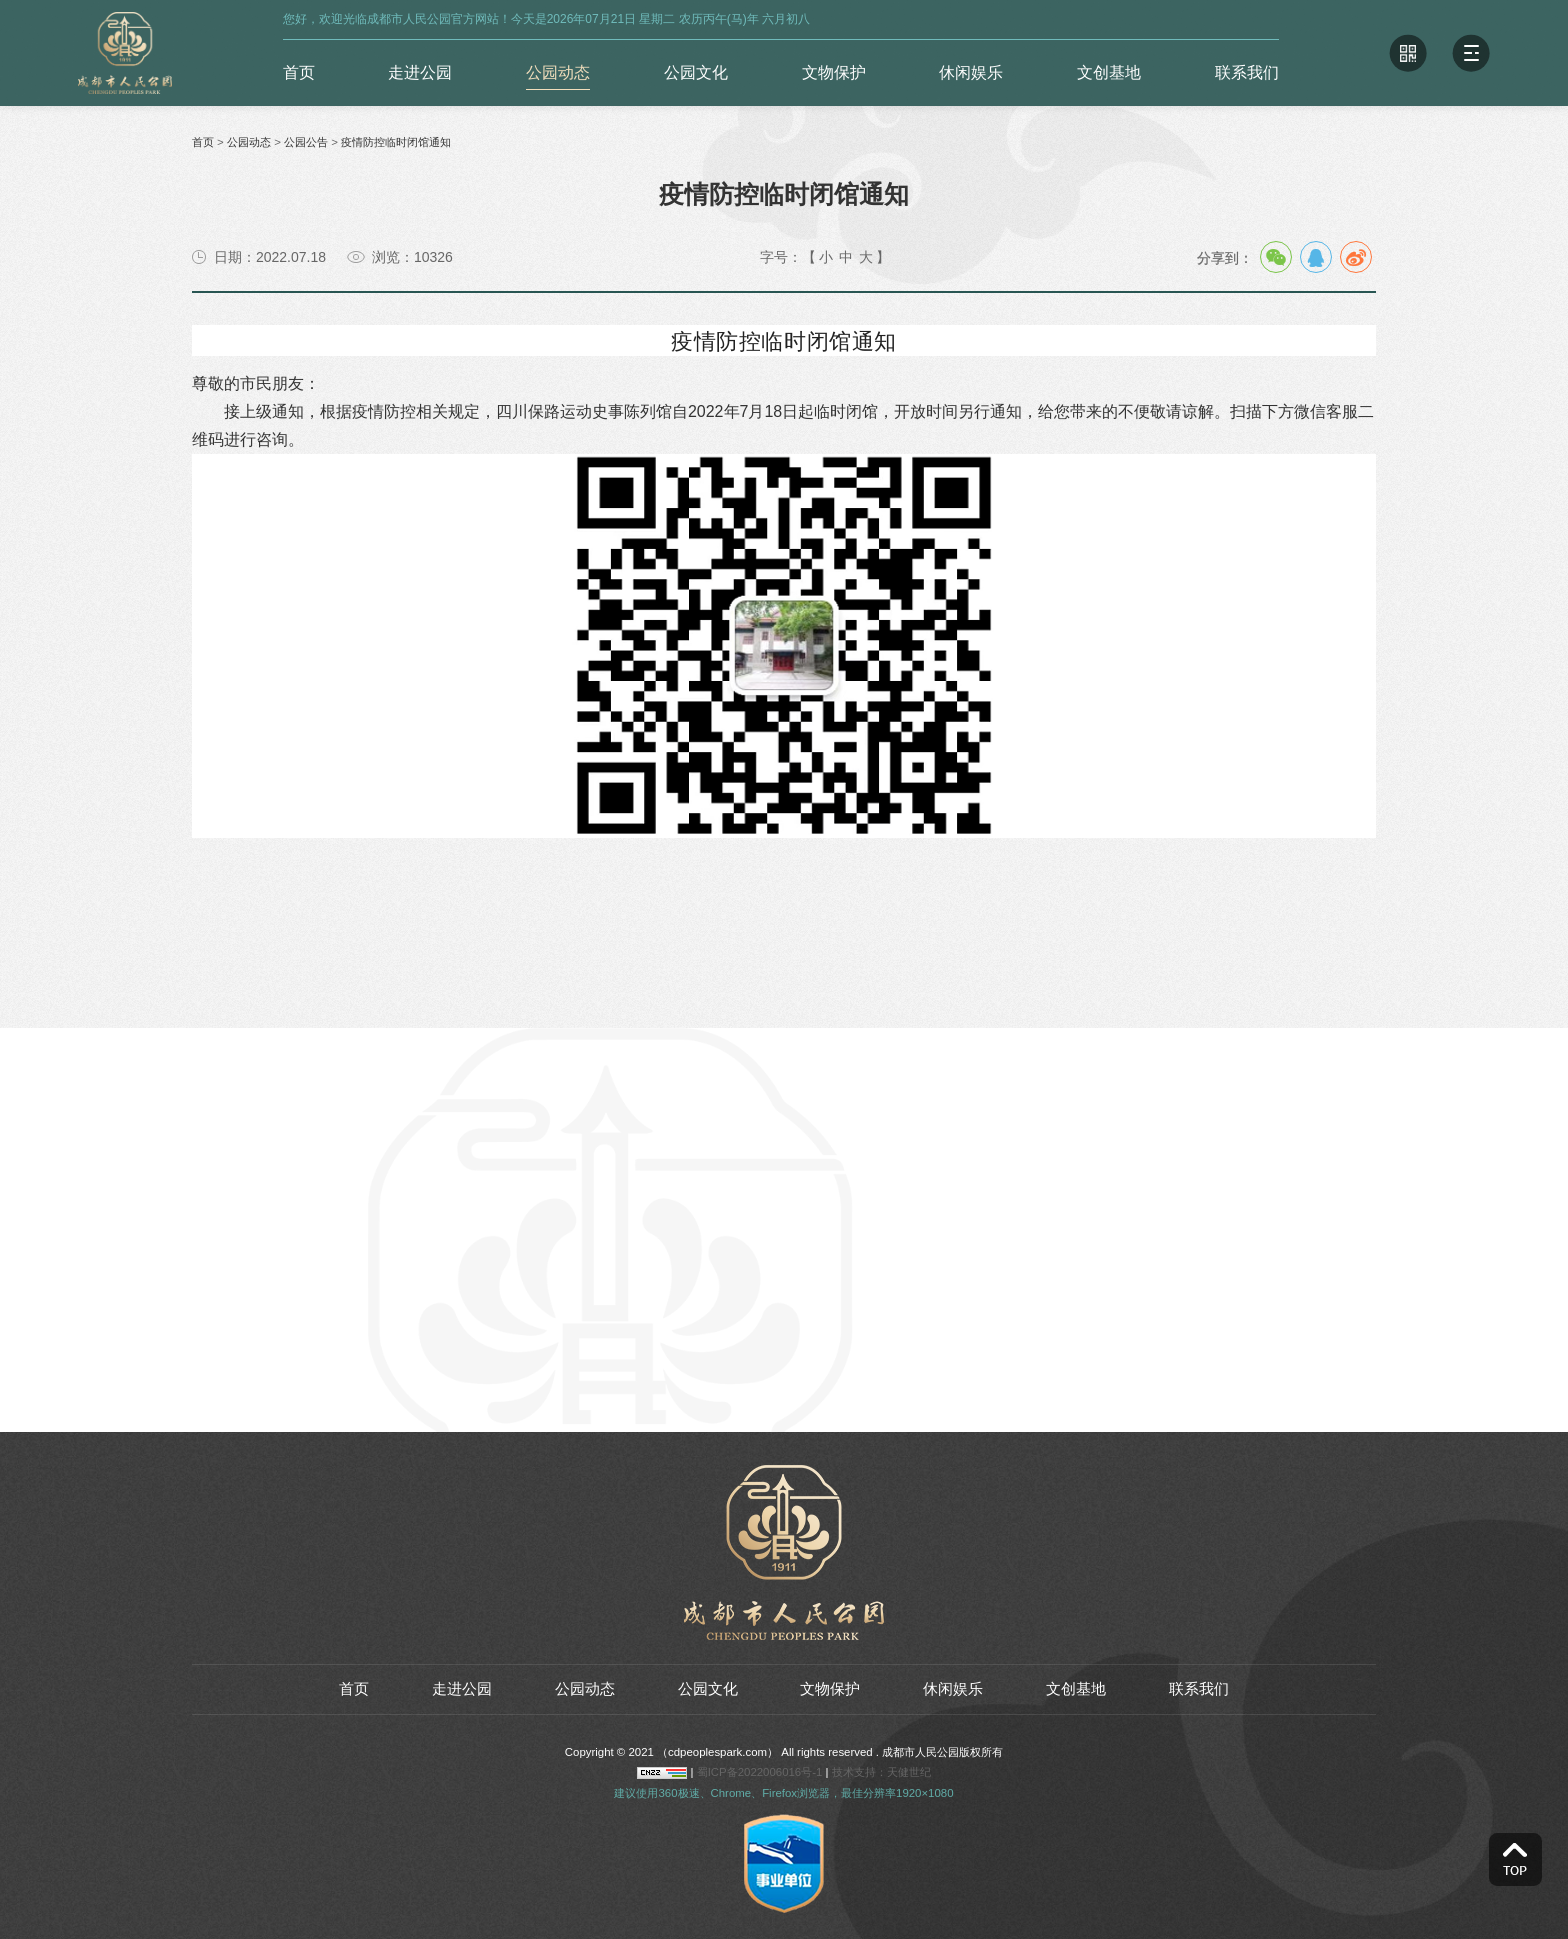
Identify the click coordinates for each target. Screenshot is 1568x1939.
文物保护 (834, 72)
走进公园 (420, 72)
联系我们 (1247, 72)
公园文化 (696, 72)
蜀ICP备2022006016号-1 (761, 1772)
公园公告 (306, 142)
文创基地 (1109, 72)
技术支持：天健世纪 (881, 1772)
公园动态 (558, 72)
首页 (299, 72)
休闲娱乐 (971, 72)
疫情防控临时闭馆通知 (396, 142)
